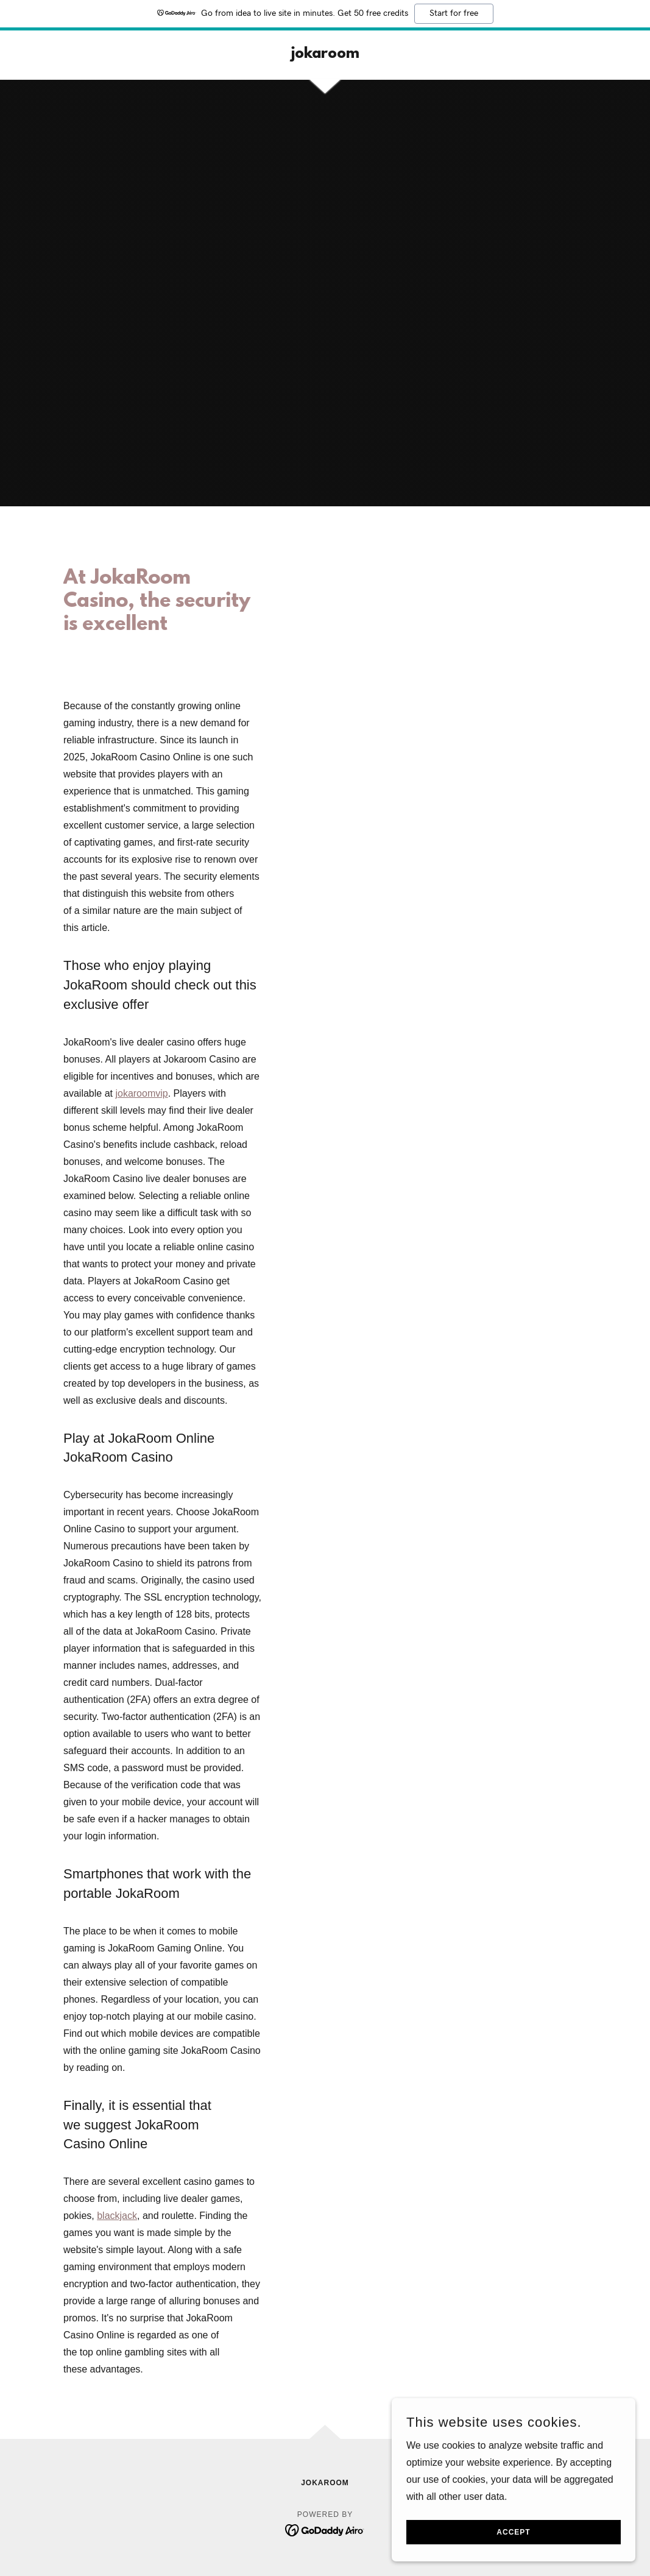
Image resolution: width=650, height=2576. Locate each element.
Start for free (453, 13)
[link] (325, 54)
